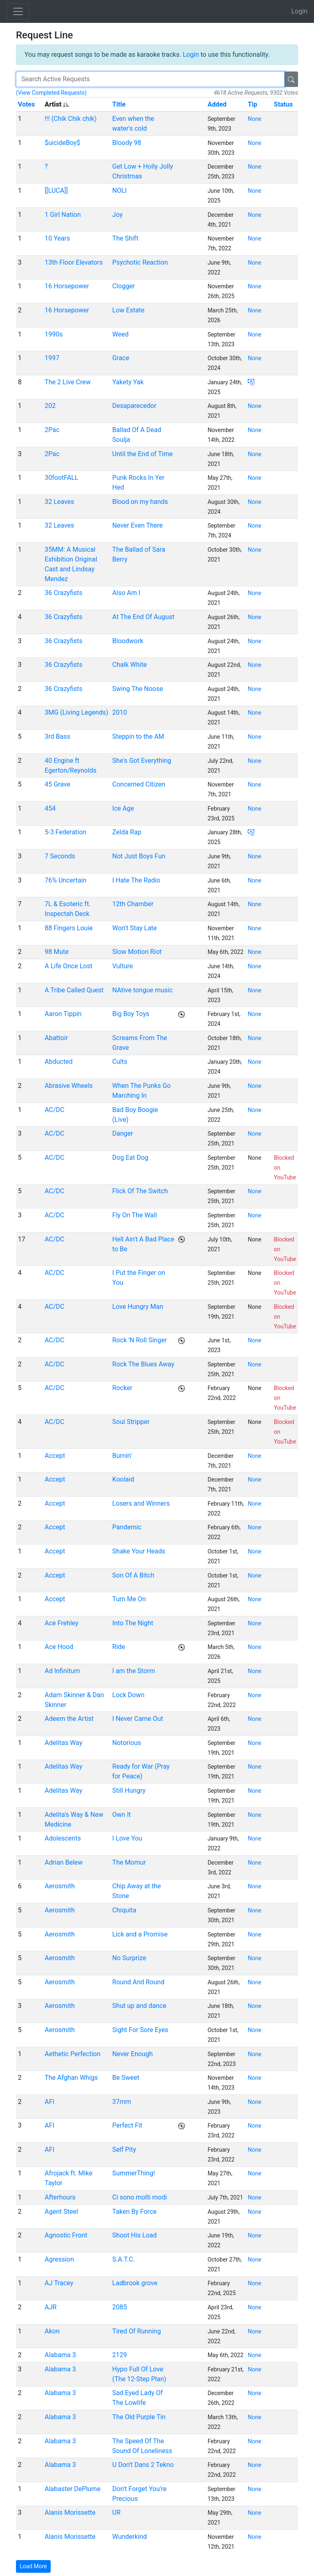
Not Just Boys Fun (139, 856)
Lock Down (128, 1695)
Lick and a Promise (140, 1934)
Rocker (122, 1388)
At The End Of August (143, 617)
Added (217, 104)
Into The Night (132, 1623)
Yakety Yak (128, 382)
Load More (33, 2566)
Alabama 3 (60, 2355)
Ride (118, 1647)
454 (50, 808)
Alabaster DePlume (72, 2489)
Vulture (122, 966)
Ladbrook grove (134, 2283)
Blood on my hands (140, 502)
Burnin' (122, 1456)
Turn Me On (129, 1599)
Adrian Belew (64, 1862)
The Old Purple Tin (139, 2417)
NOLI (119, 190)
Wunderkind (129, 2536)
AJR (50, 2307)
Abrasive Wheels (69, 1086)
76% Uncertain (65, 880)
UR (116, 2512)
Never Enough (132, 2054)
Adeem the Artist (69, 1719)
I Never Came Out (137, 1719)
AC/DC (54, 1110)
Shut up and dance (139, 2006)
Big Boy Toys (131, 1014)
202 (50, 406)
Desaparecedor (134, 406)
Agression (59, 2259)
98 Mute (56, 952)
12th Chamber (133, 904)
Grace (121, 358)
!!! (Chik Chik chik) (70, 119)
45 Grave (57, 784)
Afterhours (60, 2197)
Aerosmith (60, 1886)
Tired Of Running (136, 2331)
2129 (119, 2355)
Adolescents (63, 1838)
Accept (55, 1456)
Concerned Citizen (139, 784)
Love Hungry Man (137, 1306)
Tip (252, 104)
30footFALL (61, 477)
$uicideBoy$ (62, 143)
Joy (117, 214)
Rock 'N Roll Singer (139, 1340)
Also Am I (126, 593)
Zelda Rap (126, 832)
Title (119, 104)
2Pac (52, 430)
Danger (122, 1133)
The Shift (125, 238)
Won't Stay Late (134, 928)
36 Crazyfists (63, 593)
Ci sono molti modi (139, 2197)
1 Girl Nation (63, 214)
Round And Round (138, 1982)
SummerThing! (133, 2173)
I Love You (127, 1838)
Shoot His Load (134, 2235)
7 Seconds (60, 856)
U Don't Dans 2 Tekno (143, 2465)
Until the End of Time (142, 454)
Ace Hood (59, 1647)
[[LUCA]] (56, 190)
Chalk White (129, 665)
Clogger (123, 286)
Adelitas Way (63, 1743)
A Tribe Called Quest (74, 990)
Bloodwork (128, 641)
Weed (120, 334)
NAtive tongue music (142, 990)
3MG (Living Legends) (76, 712)
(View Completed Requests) (51, 92)
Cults (120, 1061)
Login (299, 11)
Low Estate (128, 310)
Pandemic (126, 1527)
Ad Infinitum (62, 1671)
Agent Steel (61, 2211)
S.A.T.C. (123, 2259)
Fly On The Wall (134, 1215)
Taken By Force (134, 2211)
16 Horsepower (67, 286)
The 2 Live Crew (68, 382)
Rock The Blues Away (143, 1364)
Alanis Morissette (70, 2512)
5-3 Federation (65, 832)
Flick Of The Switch (140, 1191)
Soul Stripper (131, 1422)
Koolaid (123, 1479)
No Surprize (129, 1958)
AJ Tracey (59, 2283)
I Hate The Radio (136, 880)
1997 (52, 358)
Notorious (126, 1743)
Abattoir (56, 1038)
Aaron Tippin (63, 1014)
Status (283, 104)
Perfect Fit (127, 2125)
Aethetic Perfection (72, 2054)
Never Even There (137, 525)
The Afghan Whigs (71, 2077)
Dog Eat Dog (130, 1157)
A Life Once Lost (68, 966)
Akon (52, 2331)
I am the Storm (133, 1671)
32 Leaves (59, 502)
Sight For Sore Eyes (140, 2030)
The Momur (129, 1862)
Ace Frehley (61, 1623)
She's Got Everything (141, 760)
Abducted (58, 1061)
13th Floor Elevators (74, 262)
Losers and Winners (141, 1503)
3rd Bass (57, 736)
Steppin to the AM (138, 736)
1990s (54, 334)
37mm (121, 2102)
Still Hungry (129, 1790)
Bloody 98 (126, 143)
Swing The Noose (137, 689)
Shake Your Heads (139, 1551)
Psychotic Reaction (140, 262)
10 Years (57, 238)
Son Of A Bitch (133, 1575)
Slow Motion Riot (137, 952)
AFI (49, 2102)
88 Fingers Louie (69, 928)
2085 (119, 2307)
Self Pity (124, 2149)
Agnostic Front (66, 2235)
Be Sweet (125, 2077)
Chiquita (124, 1910)
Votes (26, 104)
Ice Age (123, 808)
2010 (119, 712)
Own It (121, 1814)
